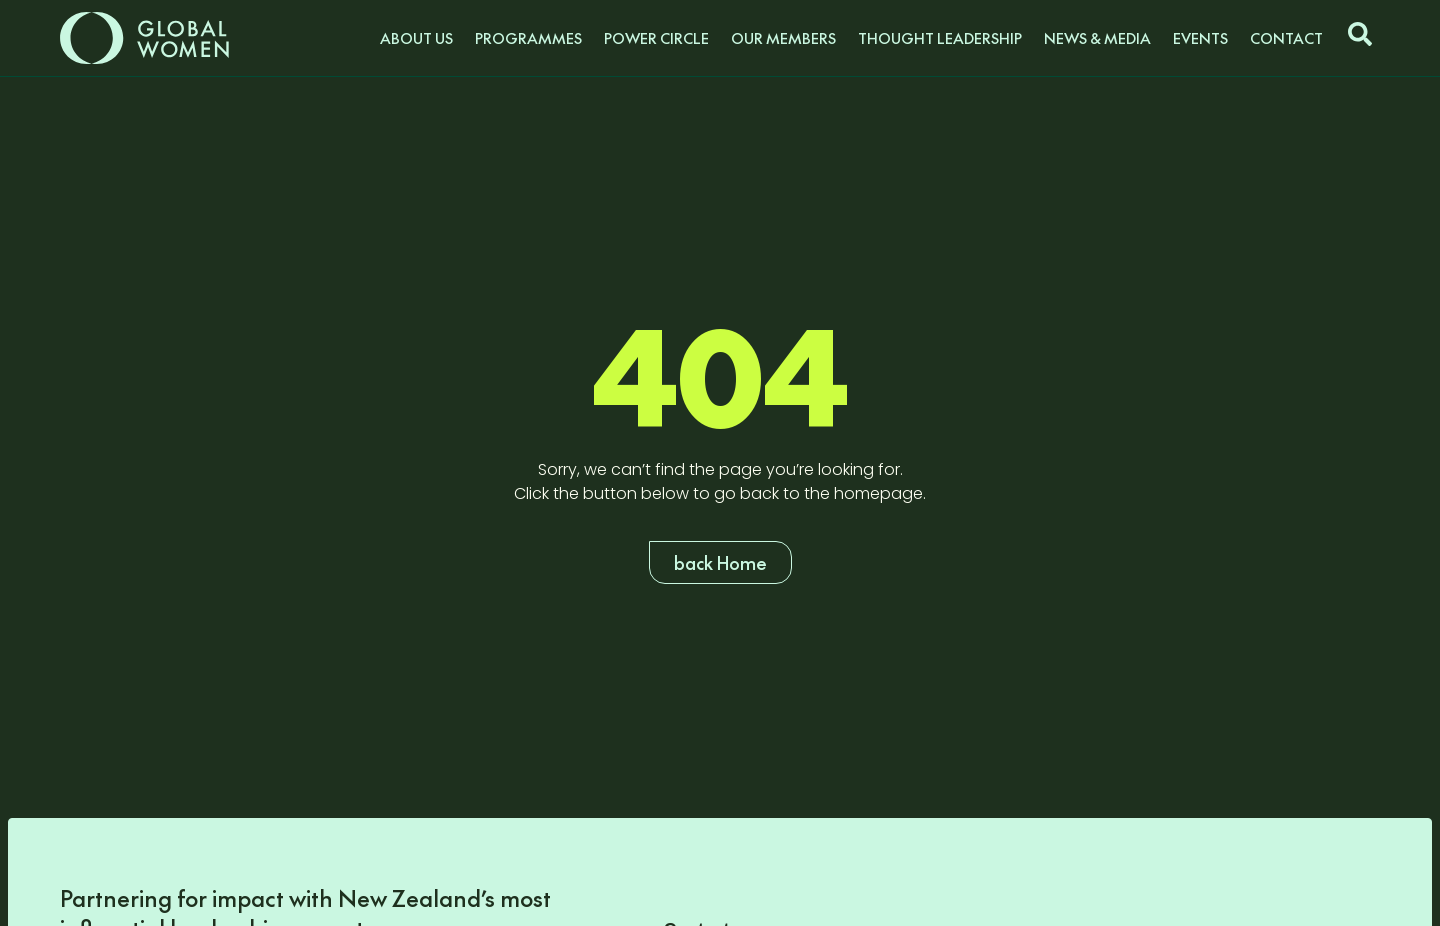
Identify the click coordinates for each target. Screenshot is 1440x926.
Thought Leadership (940, 38)
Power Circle (656, 38)
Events (1200, 38)
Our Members (783, 38)
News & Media (1097, 38)
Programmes (528, 38)
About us (416, 38)
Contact (1286, 38)
